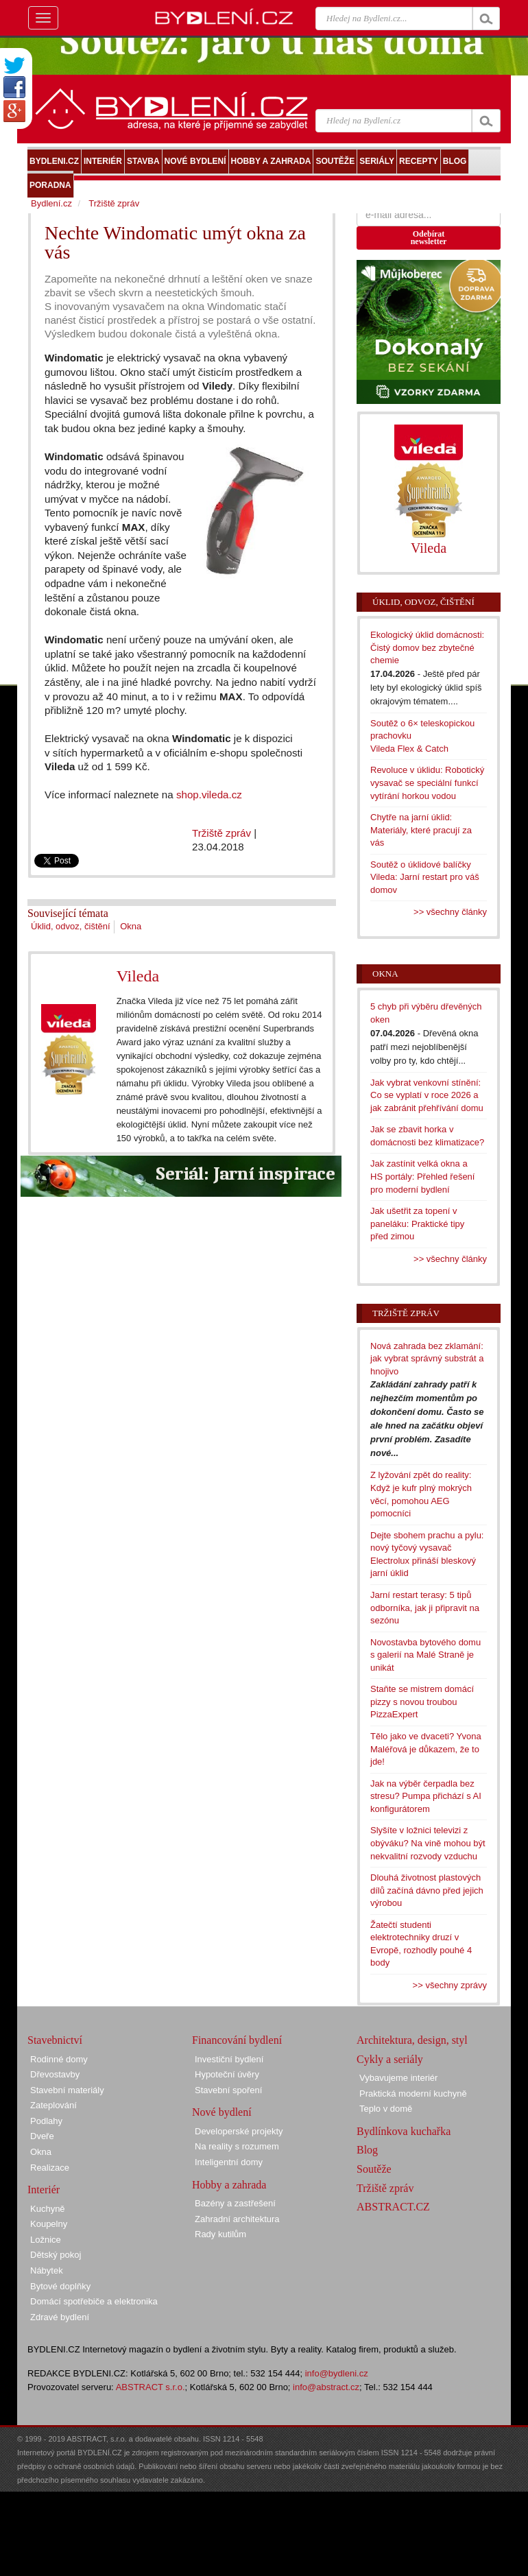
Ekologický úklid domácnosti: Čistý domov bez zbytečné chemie (427, 647)
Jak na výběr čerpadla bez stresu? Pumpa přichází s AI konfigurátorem (425, 1796)
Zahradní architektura (237, 2219)
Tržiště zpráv (221, 833)
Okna (130, 926)
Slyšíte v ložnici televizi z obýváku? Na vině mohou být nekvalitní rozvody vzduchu (427, 1843)
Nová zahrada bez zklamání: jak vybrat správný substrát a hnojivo (426, 1358)
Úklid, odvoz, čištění (70, 926)
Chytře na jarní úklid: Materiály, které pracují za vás (421, 830)
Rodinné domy (59, 2059)
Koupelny (48, 2224)
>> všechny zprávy (450, 1985)
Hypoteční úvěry (227, 2074)
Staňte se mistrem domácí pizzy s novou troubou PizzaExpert (422, 1701)
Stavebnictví (54, 2040)
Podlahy (46, 2121)
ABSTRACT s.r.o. (150, 2387)
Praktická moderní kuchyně (413, 2093)
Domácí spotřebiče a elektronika (94, 2301)
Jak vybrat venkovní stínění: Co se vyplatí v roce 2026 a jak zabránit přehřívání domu (426, 1095)
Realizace (49, 2167)
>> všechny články (450, 912)
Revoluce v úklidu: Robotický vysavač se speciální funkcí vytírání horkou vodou (427, 782)
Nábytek (46, 2270)
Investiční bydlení (229, 2059)
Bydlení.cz (51, 203)
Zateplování (53, 2105)
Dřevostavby (55, 2074)
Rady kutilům (220, 2234)
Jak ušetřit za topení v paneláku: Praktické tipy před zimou (417, 1223)
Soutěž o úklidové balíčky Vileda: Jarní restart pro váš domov (424, 877)
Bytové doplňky (60, 2286)
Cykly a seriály (390, 2059)
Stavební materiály (67, 2090)
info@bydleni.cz (336, 2373)
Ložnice (45, 2239)
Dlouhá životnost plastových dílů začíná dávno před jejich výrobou (426, 1890)
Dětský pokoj (55, 2255)
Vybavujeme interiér (398, 2078)
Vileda (138, 976)
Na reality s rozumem (237, 2146)
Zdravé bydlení (59, 2317)
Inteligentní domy (229, 2162)
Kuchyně (47, 2209)
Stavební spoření (228, 2090)
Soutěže (374, 2169)
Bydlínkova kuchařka (404, 2131)
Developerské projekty (239, 2131)
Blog (367, 2150)
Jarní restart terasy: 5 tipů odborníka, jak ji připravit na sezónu (424, 1607)
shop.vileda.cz (209, 794)
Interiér (43, 2189)
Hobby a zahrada (229, 2185)
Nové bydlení (222, 2112)
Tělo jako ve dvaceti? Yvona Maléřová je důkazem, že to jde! (425, 1749)
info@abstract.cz (326, 2387)
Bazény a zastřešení (235, 2203)
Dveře (42, 2136)
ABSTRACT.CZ (393, 2207)
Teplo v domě (385, 2108)
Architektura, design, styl (412, 2040)
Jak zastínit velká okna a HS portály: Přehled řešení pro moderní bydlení (422, 1176)
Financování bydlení (237, 2040)
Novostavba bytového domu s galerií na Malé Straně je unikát (425, 1655)
